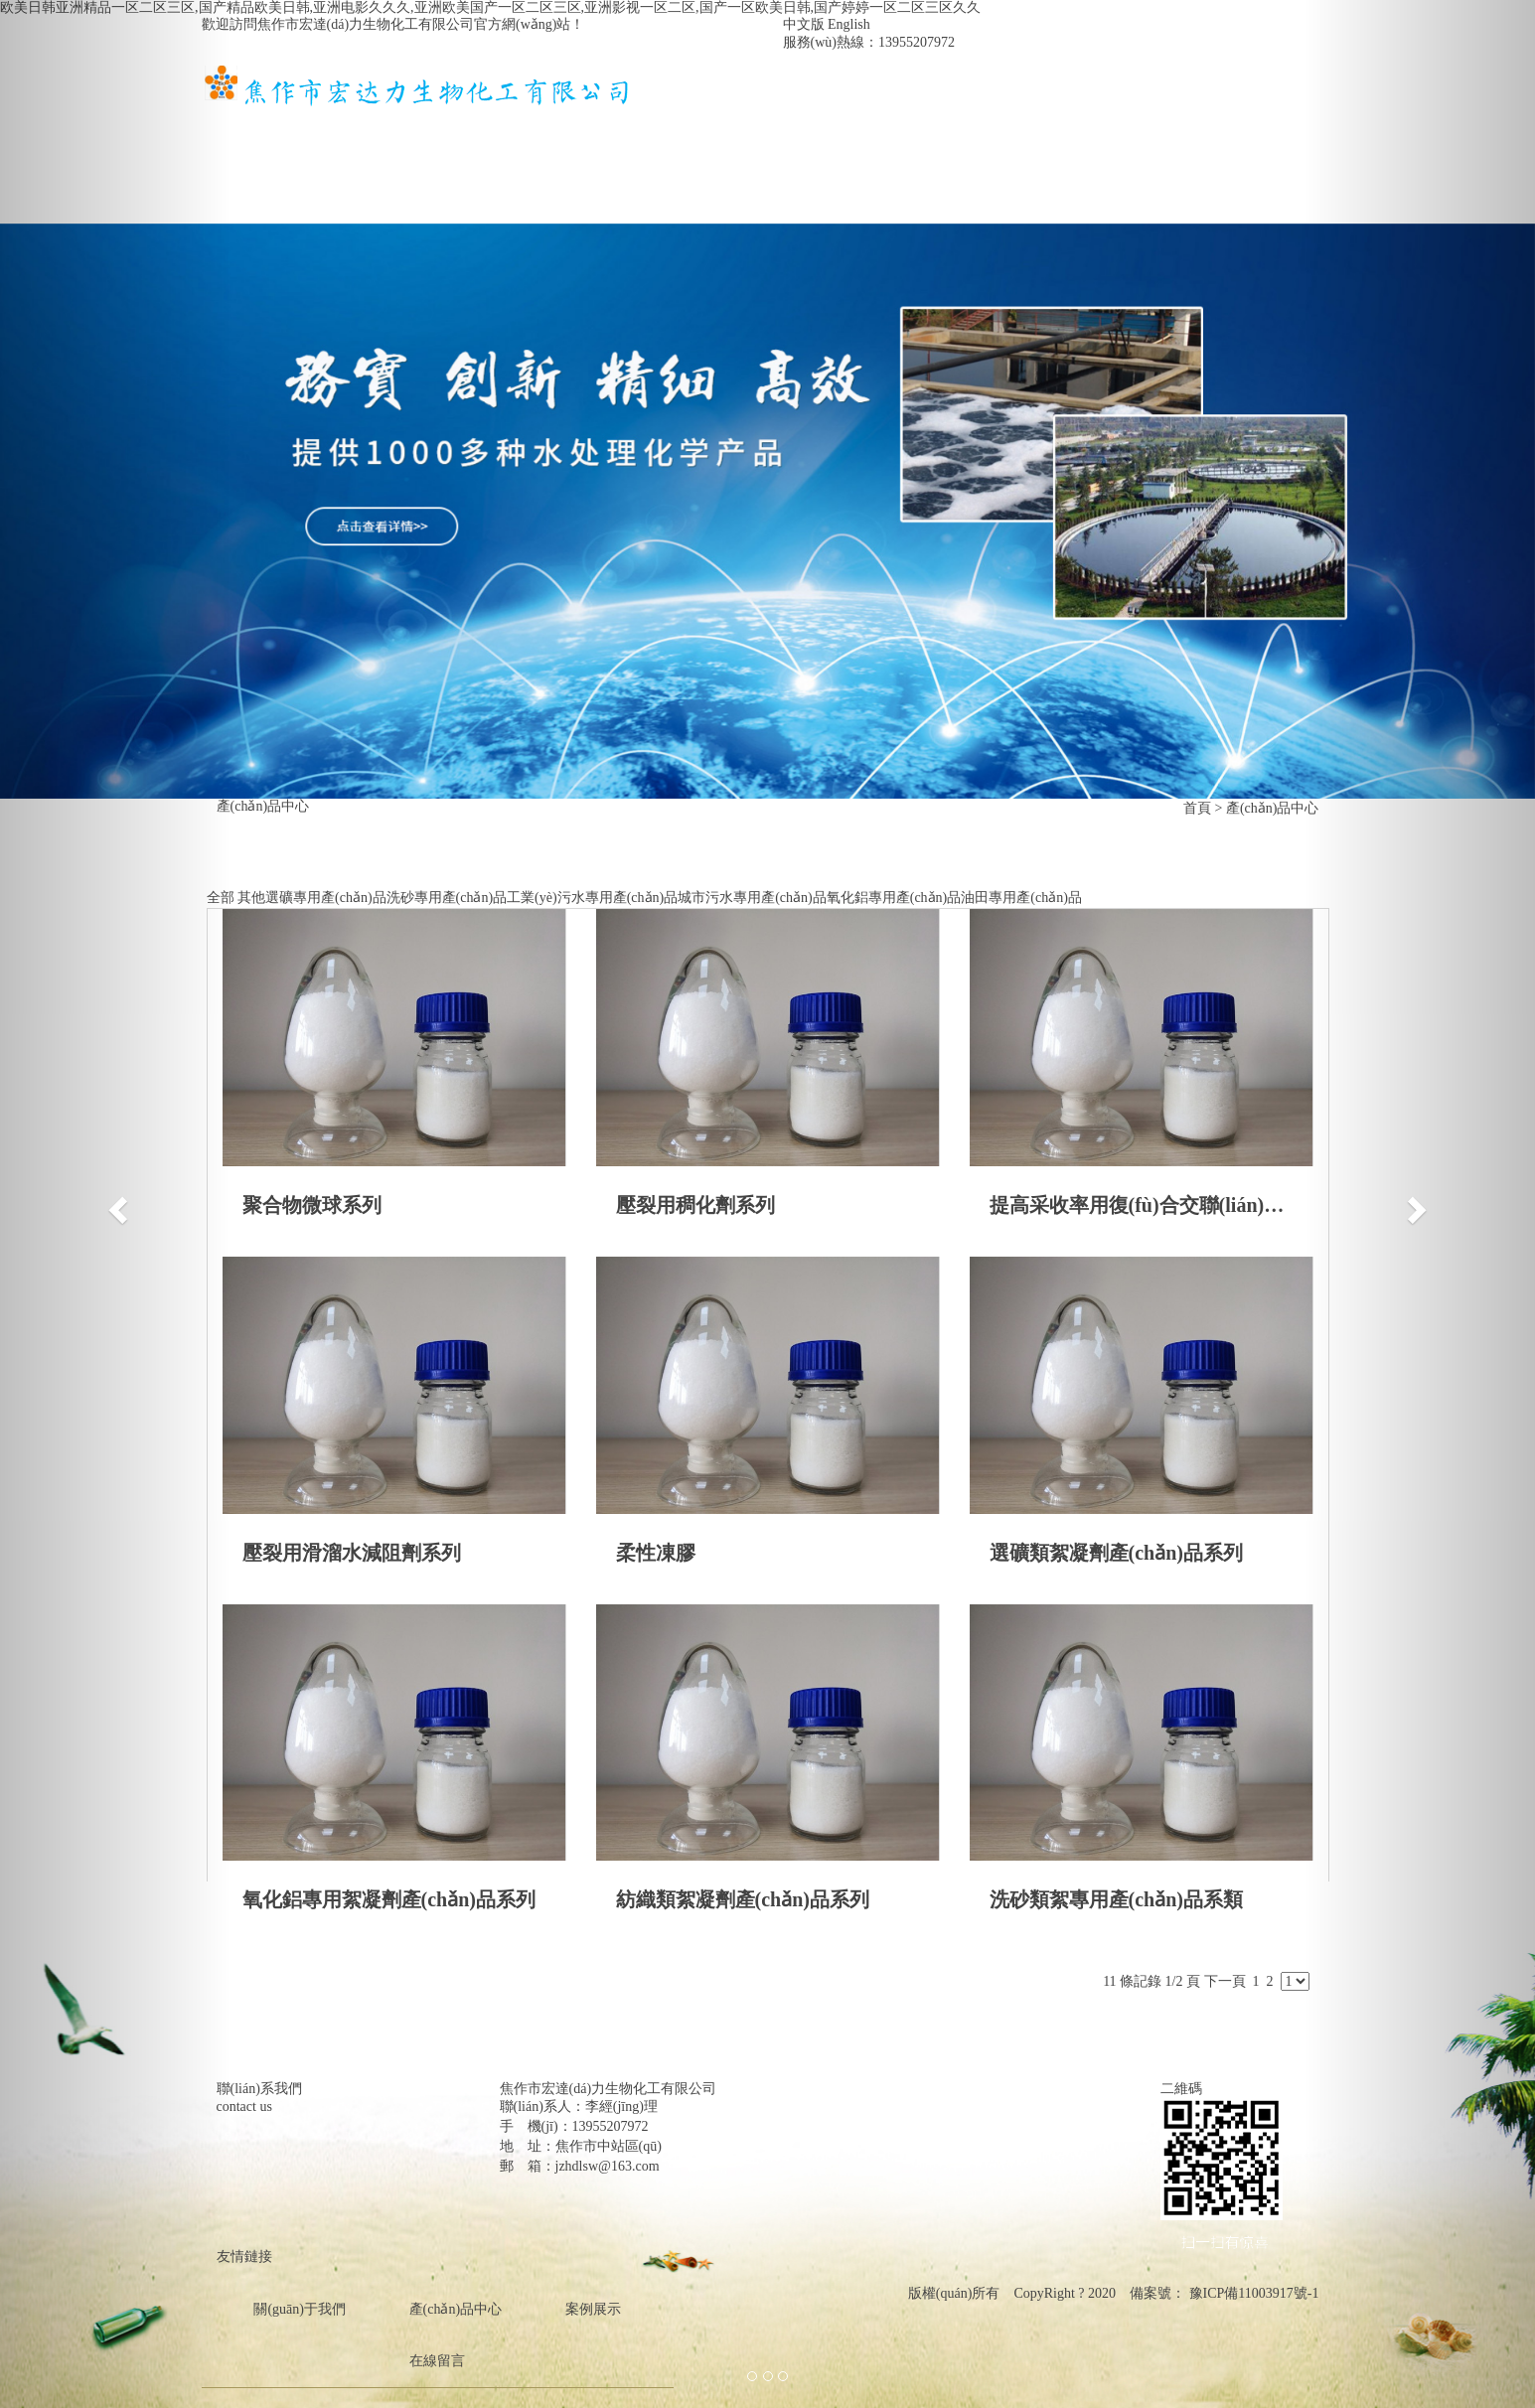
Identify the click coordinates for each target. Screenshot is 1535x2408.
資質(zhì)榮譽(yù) (981, 125)
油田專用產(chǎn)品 (1021, 897)
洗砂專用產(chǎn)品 (447, 897)
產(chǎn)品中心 (550, 125)
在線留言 (1136, 125)
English (849, 24)
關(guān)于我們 (381, 125)
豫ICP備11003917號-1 (1251, 2293)
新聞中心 (698, 125)
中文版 (804, 24)
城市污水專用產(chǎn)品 (752, 897)
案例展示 (825, 125)
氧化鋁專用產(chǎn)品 (894, 897)
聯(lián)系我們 (282, 177)
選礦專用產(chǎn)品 (325, 897)
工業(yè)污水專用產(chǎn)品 (592, 897)
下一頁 (1225, 1981)
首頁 (249, 125)
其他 (251, 897)
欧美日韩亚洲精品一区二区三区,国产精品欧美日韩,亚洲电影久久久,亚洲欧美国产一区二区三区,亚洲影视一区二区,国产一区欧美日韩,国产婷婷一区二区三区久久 (490, 7)
